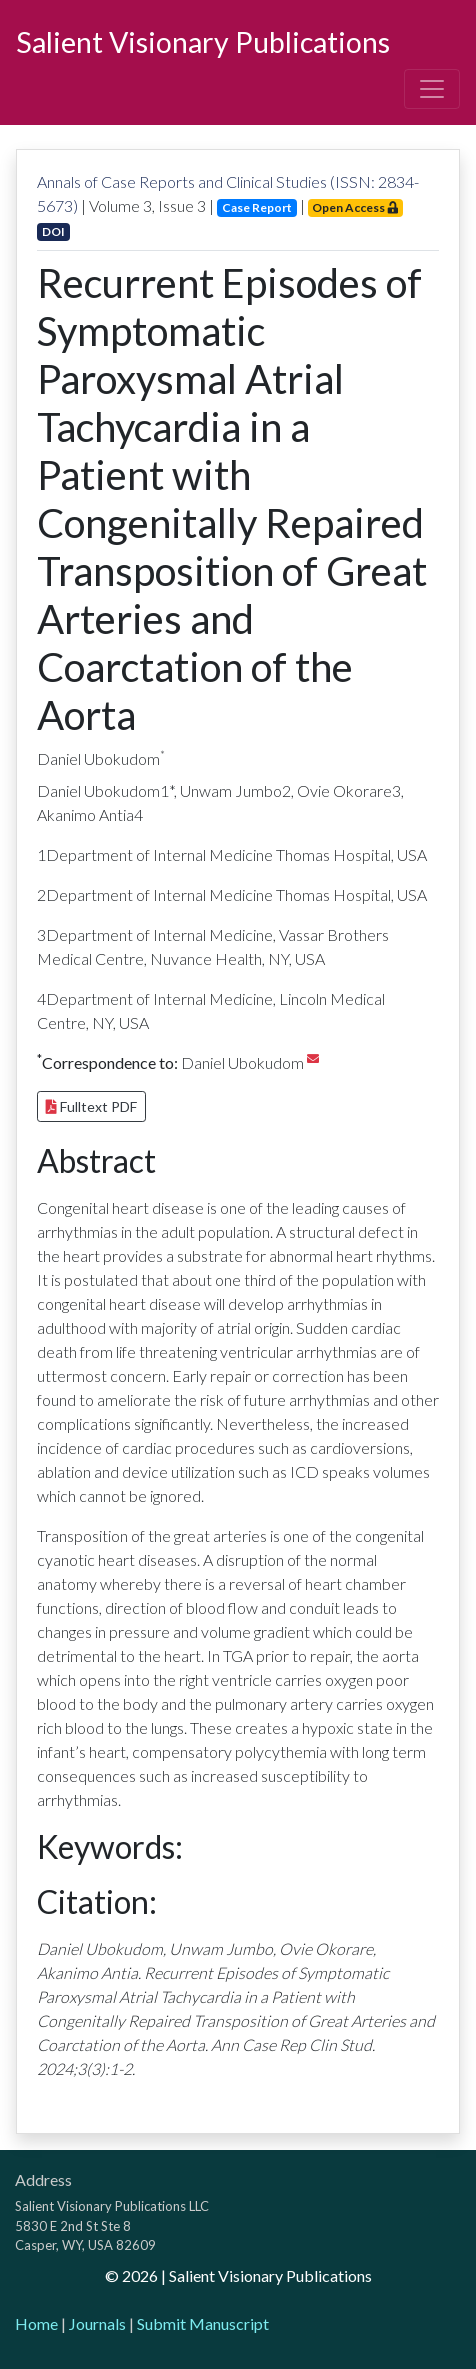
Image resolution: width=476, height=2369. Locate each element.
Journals (97, 2323)
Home (36, 2323)
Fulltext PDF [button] (91, 1106)
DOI (53, 231)
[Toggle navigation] (432, 89)
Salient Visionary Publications (203, 42)
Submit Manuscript (203, 2323)
